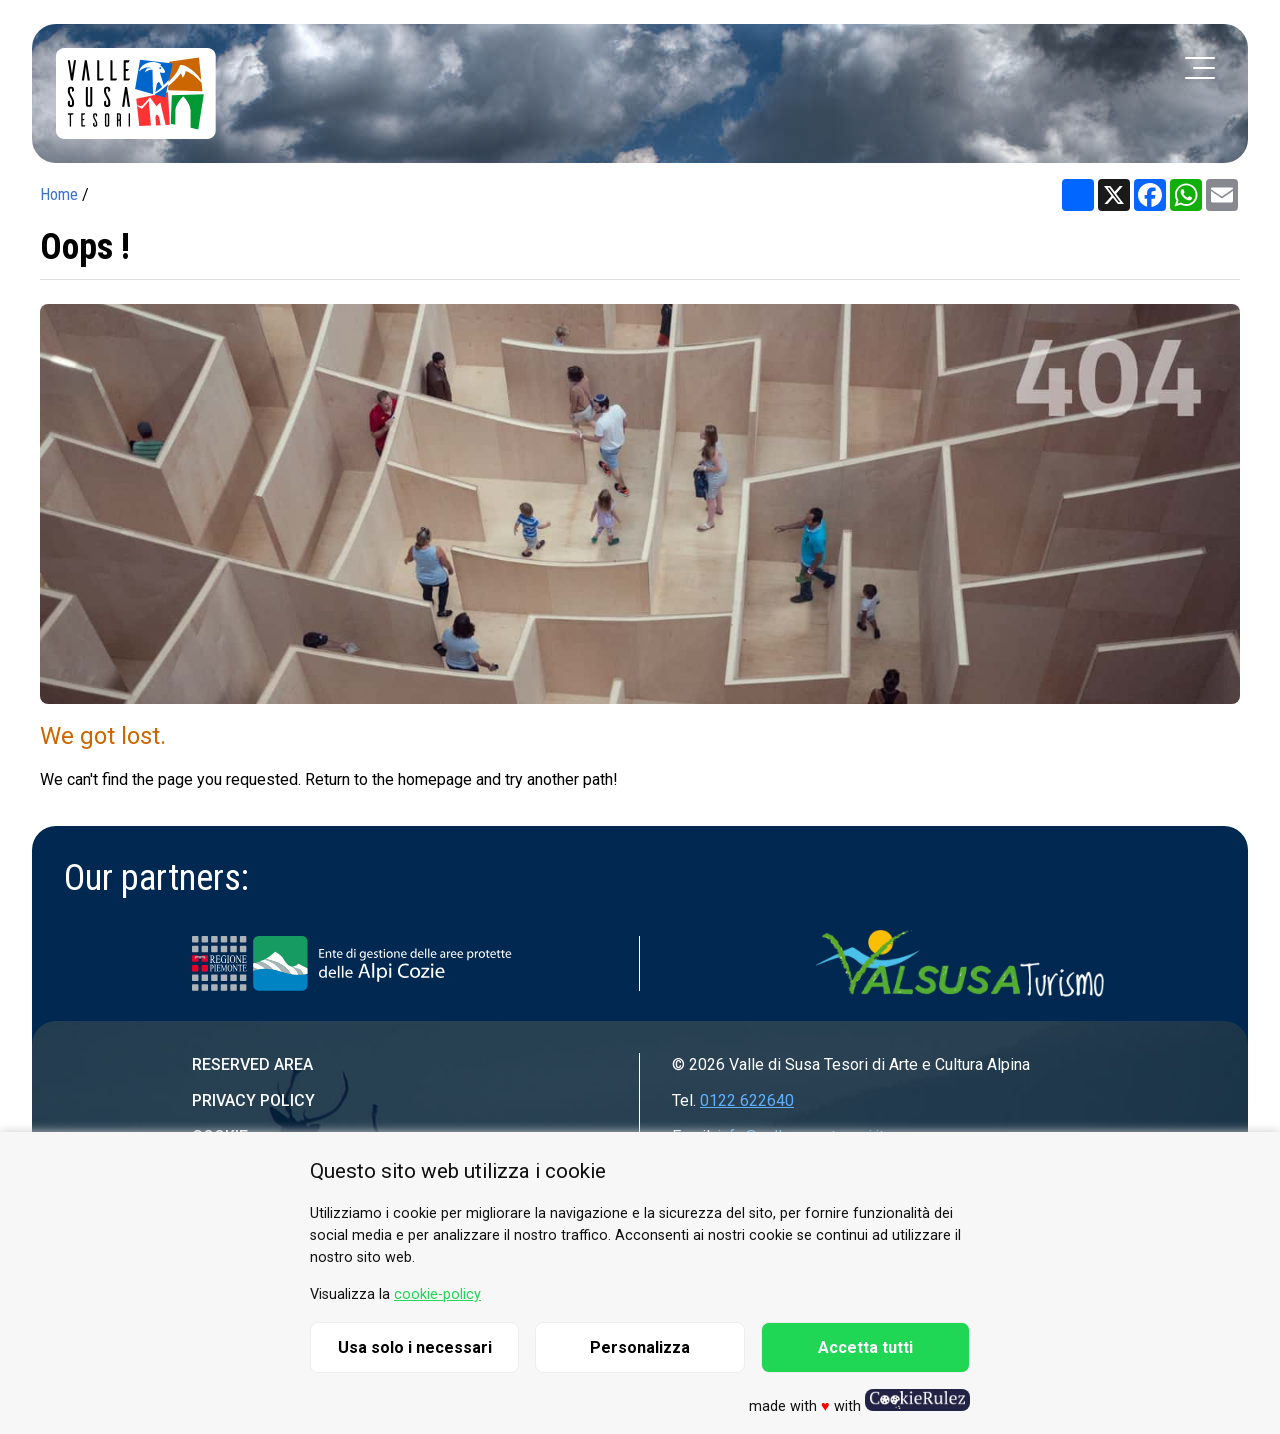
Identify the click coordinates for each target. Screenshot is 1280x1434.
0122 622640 (747, 1100)
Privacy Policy (253, 1100)
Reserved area (252, 1064)
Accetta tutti (865, 1347)
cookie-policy (437, 1294)
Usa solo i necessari (415, 1347)
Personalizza (640, 1347)
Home (59, 194)
